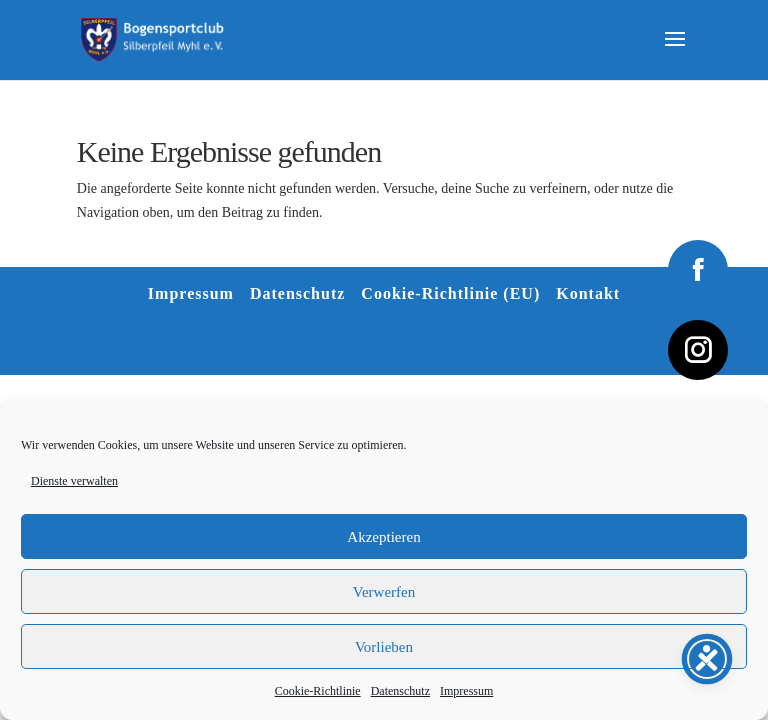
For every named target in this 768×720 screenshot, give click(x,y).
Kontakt (588, 293)
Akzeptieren (383, 537)
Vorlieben (384, 647)
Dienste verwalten (74, 481)
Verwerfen (384, 592)
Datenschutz (400, 691)
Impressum (466, 691)
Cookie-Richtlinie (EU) (450, 293)
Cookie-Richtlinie (318, 691)
